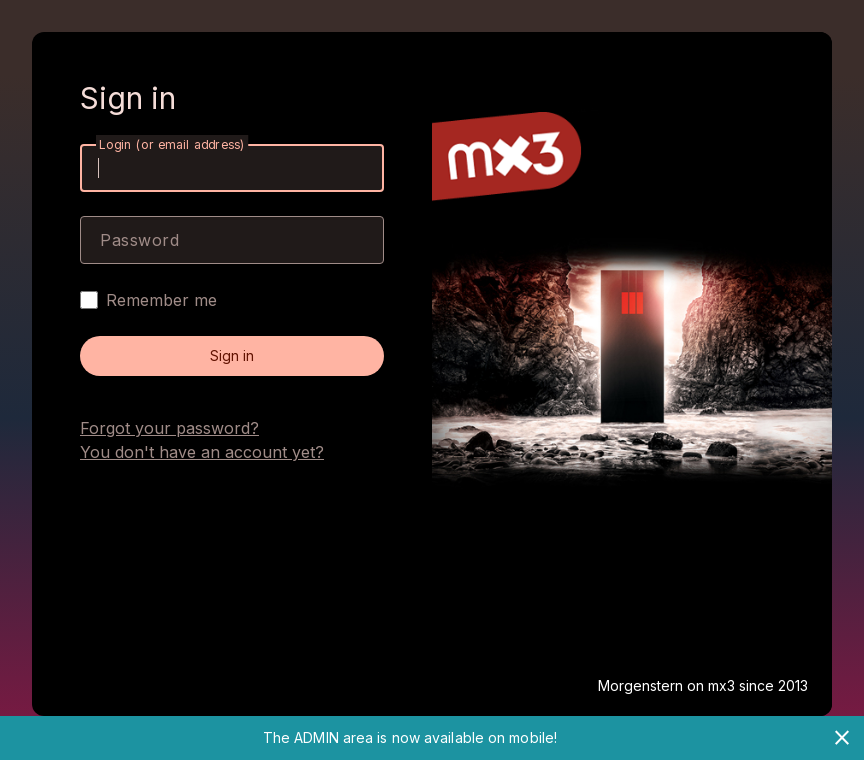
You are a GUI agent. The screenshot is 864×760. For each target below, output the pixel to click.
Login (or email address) (172, 144)
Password (139, 240)
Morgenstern (642, 685)
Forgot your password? (169, 428)
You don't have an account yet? (202, 452)
